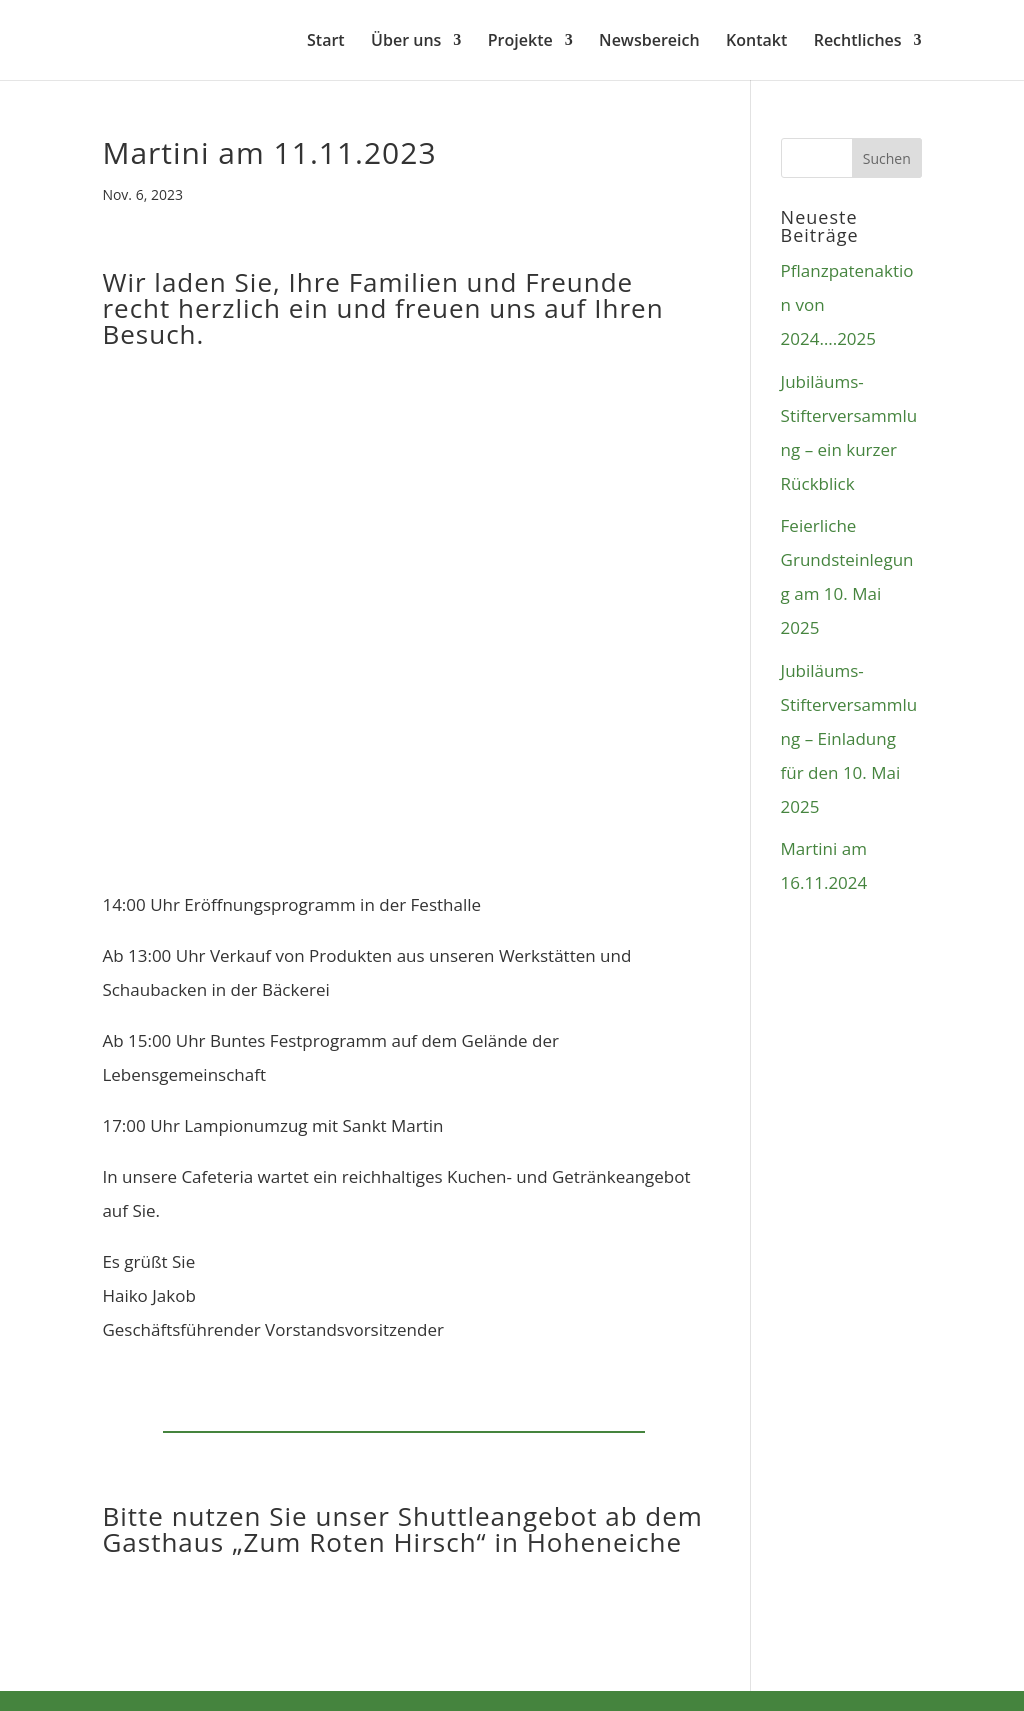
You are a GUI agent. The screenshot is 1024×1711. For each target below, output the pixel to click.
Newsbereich (649, 42)
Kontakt (756, 42)
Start (326, 42)
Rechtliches (858, 42)
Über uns (406, 42)
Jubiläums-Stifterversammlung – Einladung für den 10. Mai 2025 (849, 738)
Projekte (520, 42)
